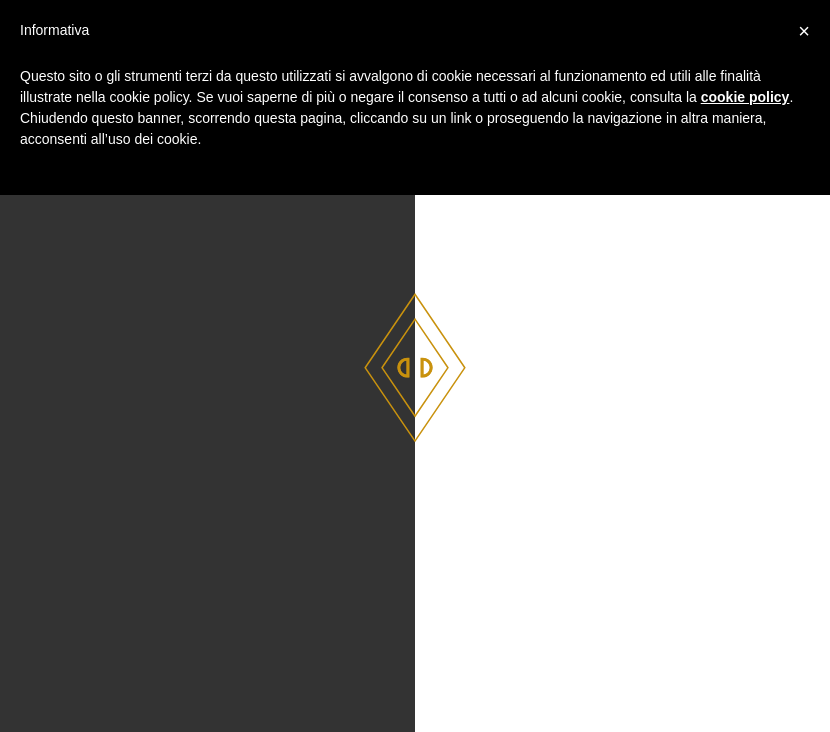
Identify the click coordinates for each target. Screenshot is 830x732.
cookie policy (745, 97)
